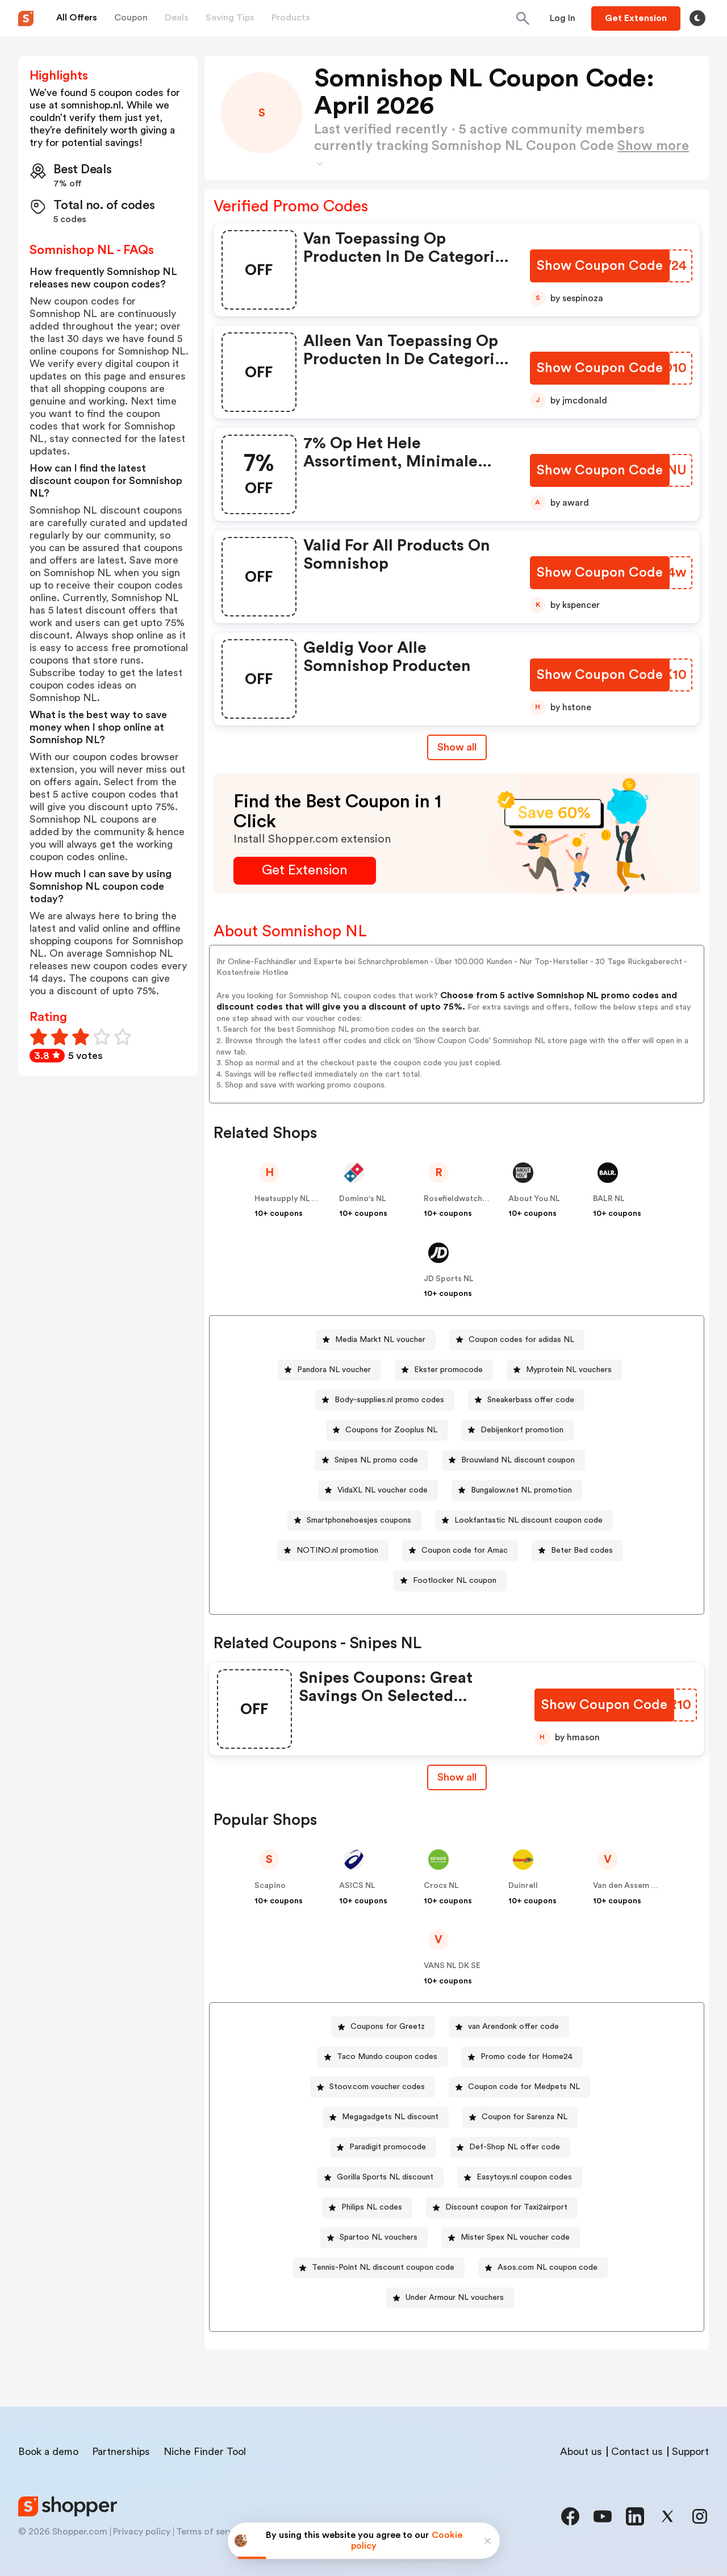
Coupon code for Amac (464, 1550)
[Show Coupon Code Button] (601, 266)
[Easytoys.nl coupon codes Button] (519, 2177)
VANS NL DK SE (452, 1966)
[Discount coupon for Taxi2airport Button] (502, 2207)
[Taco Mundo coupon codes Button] (382, 2057)
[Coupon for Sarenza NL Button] (520, 2117)
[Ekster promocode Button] (444, 1370)
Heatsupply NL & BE (290, 1199)
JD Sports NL (449, 1279)
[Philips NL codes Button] (367, 2207)
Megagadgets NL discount (390, 2117)
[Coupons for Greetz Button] (383, 2026)
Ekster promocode (448, 1370)
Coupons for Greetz (387, 2027)
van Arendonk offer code (513, 2027)
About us (581, 2451)
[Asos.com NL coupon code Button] (543, 2267)
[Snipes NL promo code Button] (371, 1460)
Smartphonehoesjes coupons (359, 1520)
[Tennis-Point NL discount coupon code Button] (379, 2267)
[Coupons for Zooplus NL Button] (387, 1430)
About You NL (534, 1199)
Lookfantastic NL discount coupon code (528, 1520)
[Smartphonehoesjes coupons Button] (354, 1520)
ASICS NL (357, 1886)
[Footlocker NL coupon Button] (450, 1580)
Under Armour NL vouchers (455, 2298)
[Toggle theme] (697, 18)
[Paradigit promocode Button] (383, 2147)
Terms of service (210, 2531)
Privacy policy (141, 2531)
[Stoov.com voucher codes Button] (372, 2087)
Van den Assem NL (627, 1886)
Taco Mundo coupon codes (387, 2057)
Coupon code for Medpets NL (524, 2087)
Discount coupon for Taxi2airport (506, 2207)
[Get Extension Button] (304, 871)
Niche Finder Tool (205, 2451)
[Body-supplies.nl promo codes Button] (384, 1400)
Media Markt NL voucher (380, 1340)
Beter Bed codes (582, 1550)
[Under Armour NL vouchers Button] (450, 2297)
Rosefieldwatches (457, 1199)
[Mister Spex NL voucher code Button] (510, 2237)
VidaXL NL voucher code (382, 1490)
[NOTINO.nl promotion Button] (332, 1550)
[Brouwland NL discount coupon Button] (513, 1460)
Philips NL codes (371, 2207)
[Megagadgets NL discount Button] (386, 2117)
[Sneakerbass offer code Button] (526, 1400)
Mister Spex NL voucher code (515, 2237)
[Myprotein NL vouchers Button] (564, 1370)
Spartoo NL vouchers (378, 2237)
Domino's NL (362, 1199)
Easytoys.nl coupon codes (524, 2177)
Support (690, 2451)
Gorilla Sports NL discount (385, 2177)
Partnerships (121, 2451)
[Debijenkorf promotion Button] (517, 1430)
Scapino (270, 1886)
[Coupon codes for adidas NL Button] (516, 1339)
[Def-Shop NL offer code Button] (510, 2147)
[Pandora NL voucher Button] (329, 1370)
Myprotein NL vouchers (569, 1370)
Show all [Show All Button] (457, 747)
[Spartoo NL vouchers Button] (374, 2237)
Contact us (637, 2451)
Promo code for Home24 (527, 2057)
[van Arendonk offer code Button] (509, 2026)
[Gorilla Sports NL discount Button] (380, 2177)
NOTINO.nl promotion (337, 1550)
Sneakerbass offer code (530, 1400)
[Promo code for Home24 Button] (522, 2057)
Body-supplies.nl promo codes (389, 1400)
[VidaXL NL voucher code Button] (378, 1490)
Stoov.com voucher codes (377, 2087)
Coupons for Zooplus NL (391, 1430)
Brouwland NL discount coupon (518, 1460)
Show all (457, 1777)
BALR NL (609, 1199)
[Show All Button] (457, 1777)
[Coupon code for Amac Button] (460, 1550)
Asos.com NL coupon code (548, 2267)
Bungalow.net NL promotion (521, 1490)
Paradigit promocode (387, 2147)
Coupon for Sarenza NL (524, 2117)
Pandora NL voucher (334, 1370)
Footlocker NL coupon (454, 1581)
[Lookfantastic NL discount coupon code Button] (524, 1520)
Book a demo (48, 2451)
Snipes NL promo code (376, 1460)
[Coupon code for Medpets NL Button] (519, 2087)
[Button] (562, 18)
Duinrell (523, 1886)
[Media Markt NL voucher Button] (376, 1339)
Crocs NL (441, 1886)
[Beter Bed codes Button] (577, 1550)
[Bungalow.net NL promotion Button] (517, 1490)
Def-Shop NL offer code (514, 2147)
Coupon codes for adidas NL (521, 1340)
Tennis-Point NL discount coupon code (383, 2267)
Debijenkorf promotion (522, 1430)
